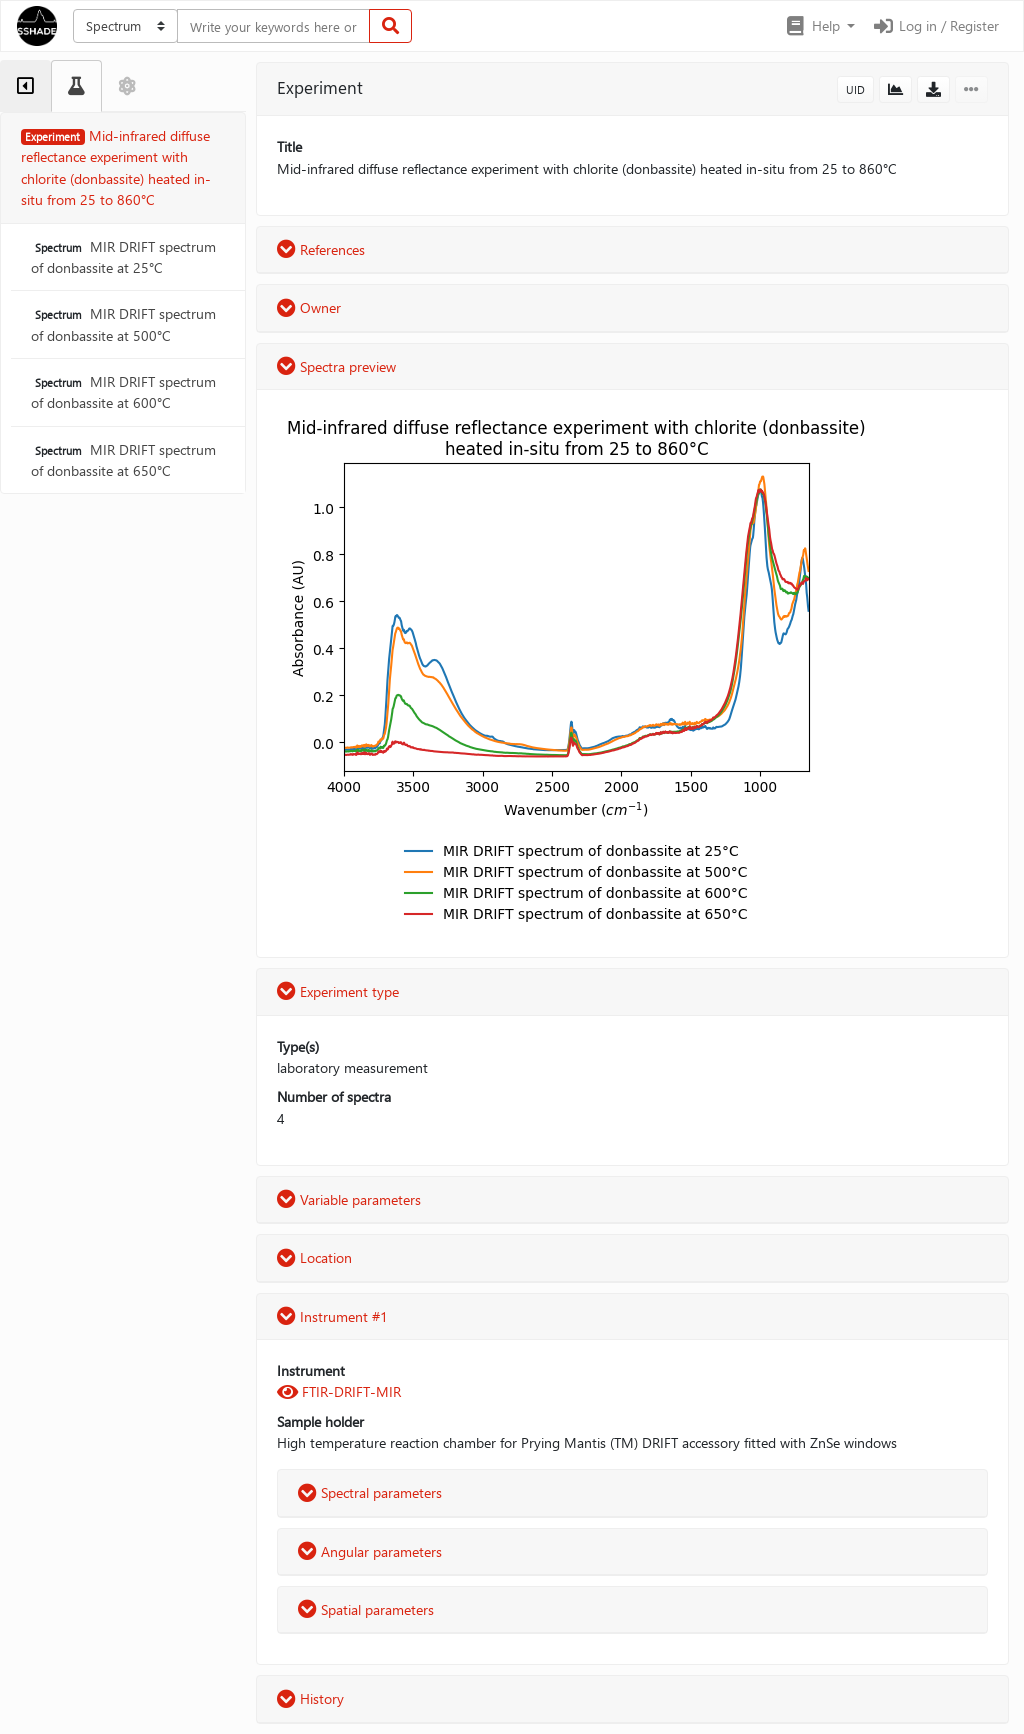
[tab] (25, 86)
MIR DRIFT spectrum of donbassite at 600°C (123, 392)
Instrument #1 (332, 1316)
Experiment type (338, 991)
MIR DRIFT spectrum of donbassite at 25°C (123, 257)
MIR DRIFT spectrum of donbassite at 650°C (123, 460)
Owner (309, 307)
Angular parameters (370, 1551)
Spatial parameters (366, 1609)
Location (314, 1257)
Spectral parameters (370, 1492)
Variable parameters (349, 1199)
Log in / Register (935, 25)
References (321, 249)
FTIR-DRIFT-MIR (339, 1391)
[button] (819, 26)
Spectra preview (336, 366)
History (310, 1698)
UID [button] (855, 89)
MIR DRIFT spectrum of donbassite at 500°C (123, 324)
